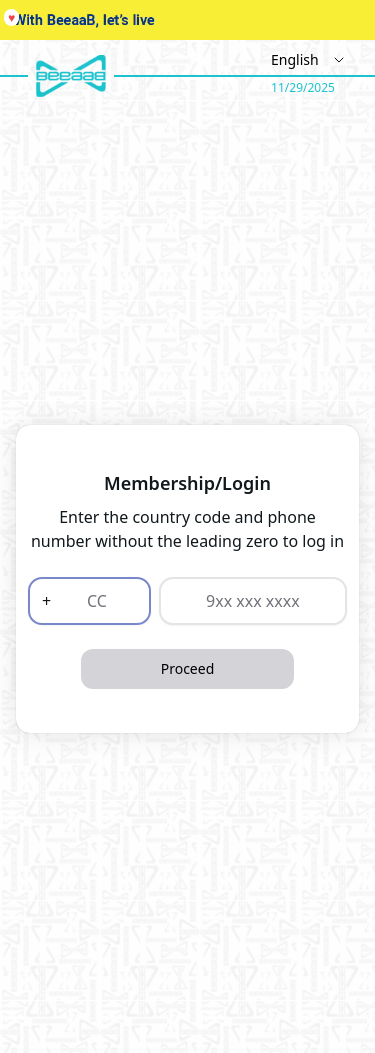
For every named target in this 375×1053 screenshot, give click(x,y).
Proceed (188, 668)
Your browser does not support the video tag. (187, 20)
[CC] (94, 601)
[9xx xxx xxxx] (253, 601)
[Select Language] (303, 60)
